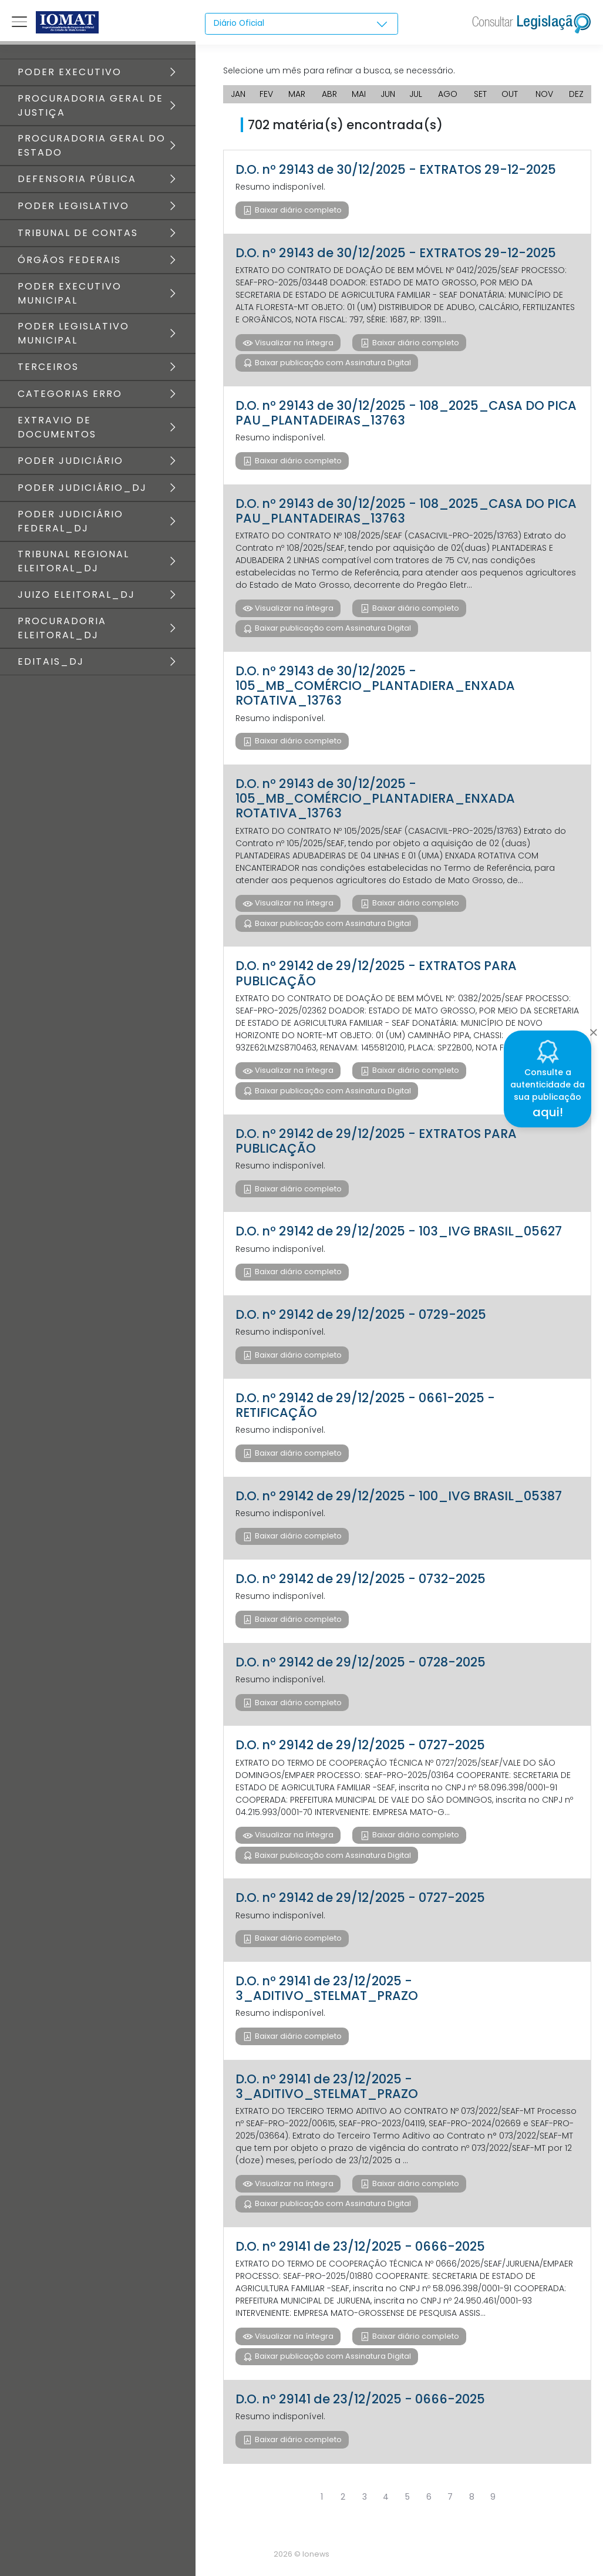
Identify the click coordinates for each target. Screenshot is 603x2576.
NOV (544, 94)
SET (480, 94)
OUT (509, 94)
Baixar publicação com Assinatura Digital (332, 362)
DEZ (576, 94)
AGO (447, 94)
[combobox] (301, 24)
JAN (238, 94)
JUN (387, 94)
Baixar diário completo (297, 209)
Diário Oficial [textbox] (239, 23)
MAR (296, 94)
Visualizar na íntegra (293, 342)
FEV (266, 94)
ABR (329, 94)
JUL (415, 94)
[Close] (593, 1029)
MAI (359, 94)
